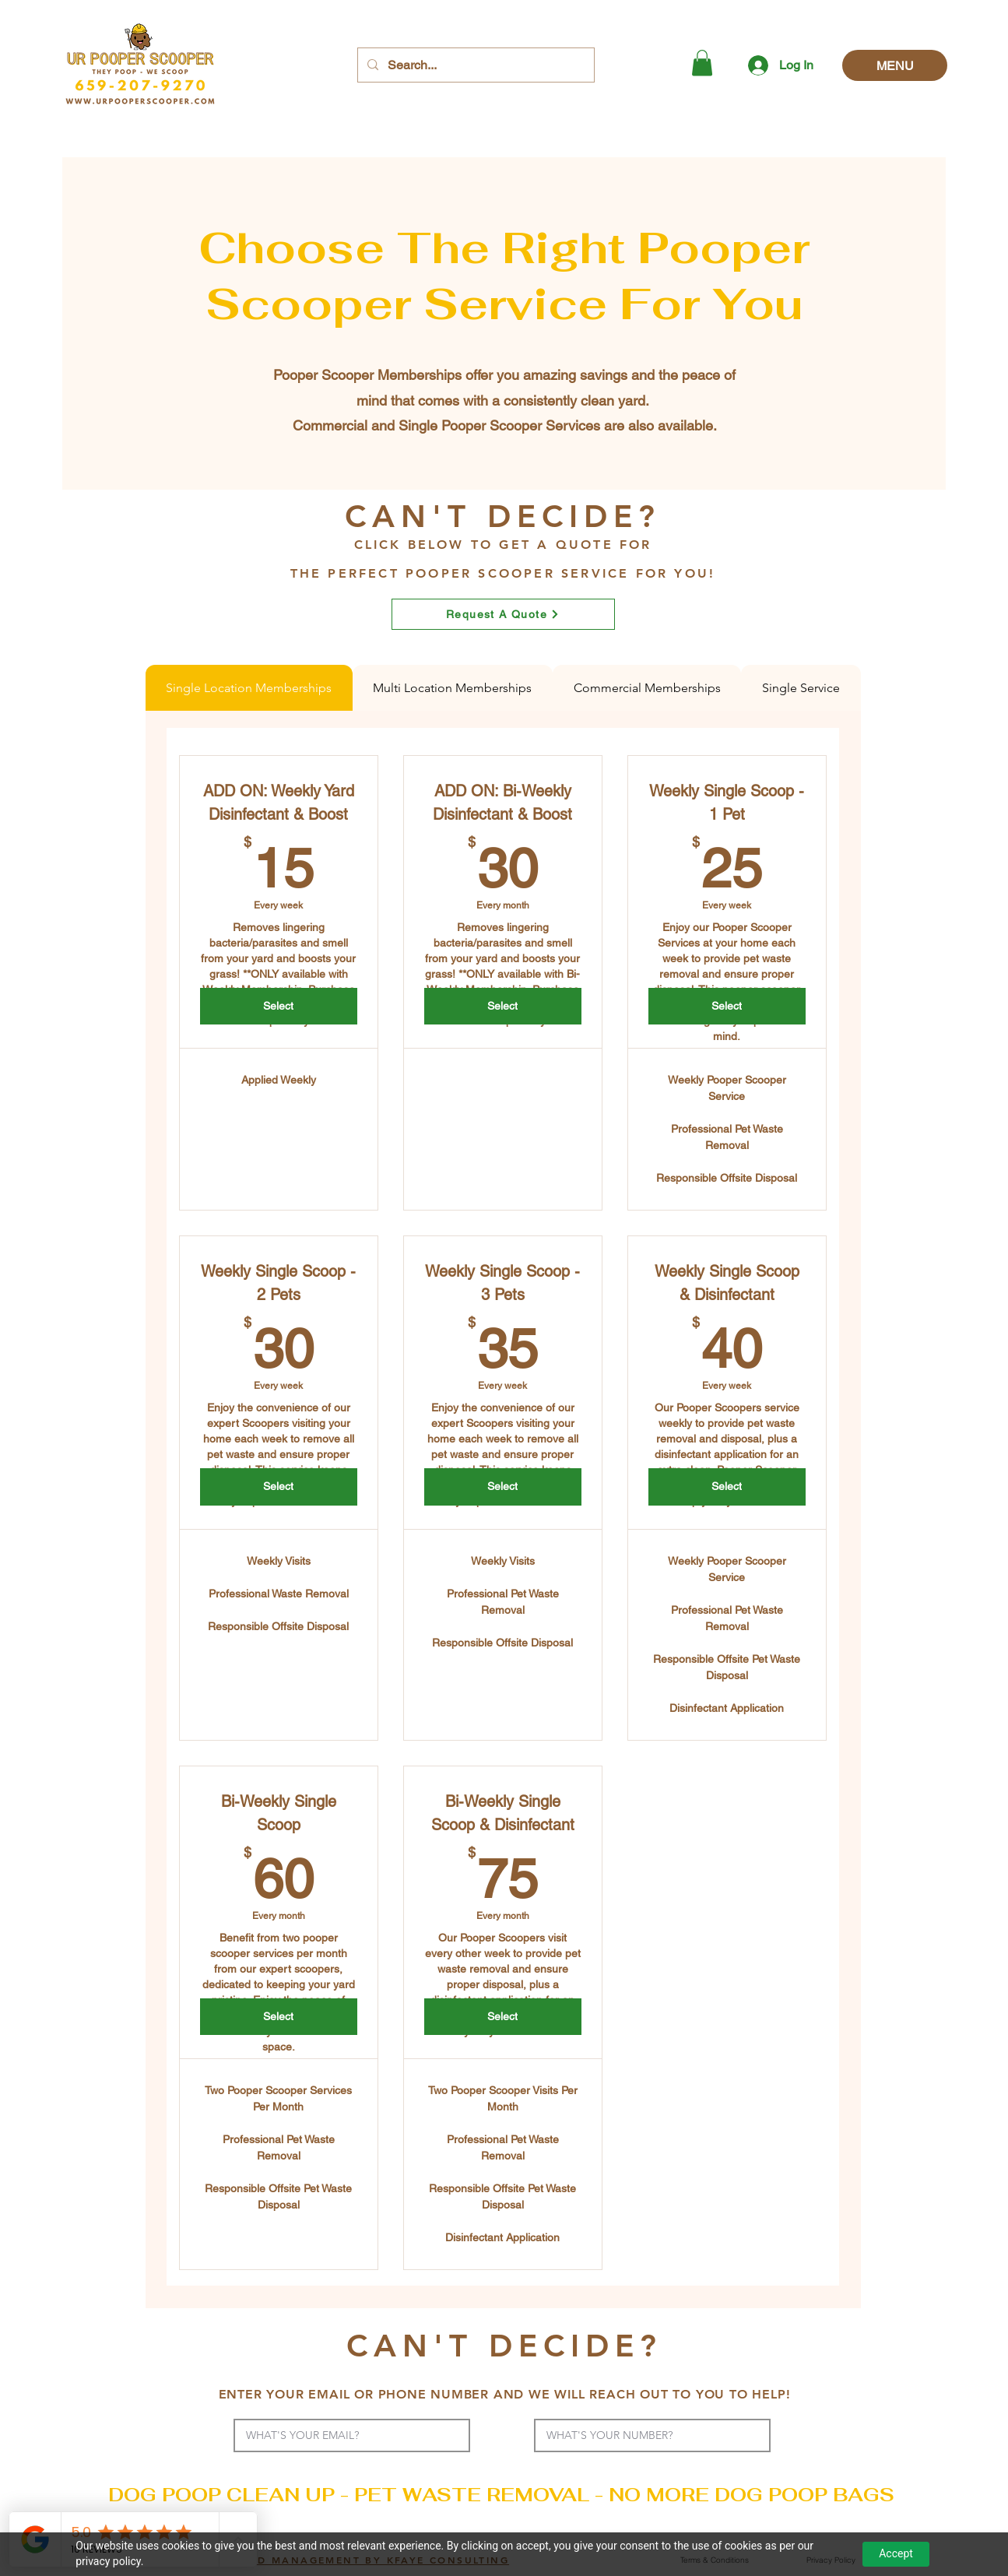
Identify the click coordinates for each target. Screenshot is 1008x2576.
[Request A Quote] (503, 614)
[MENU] (894, 65)
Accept (896, 2553)
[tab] (249, 688)
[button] (702, 63)
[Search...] (474, 65)
